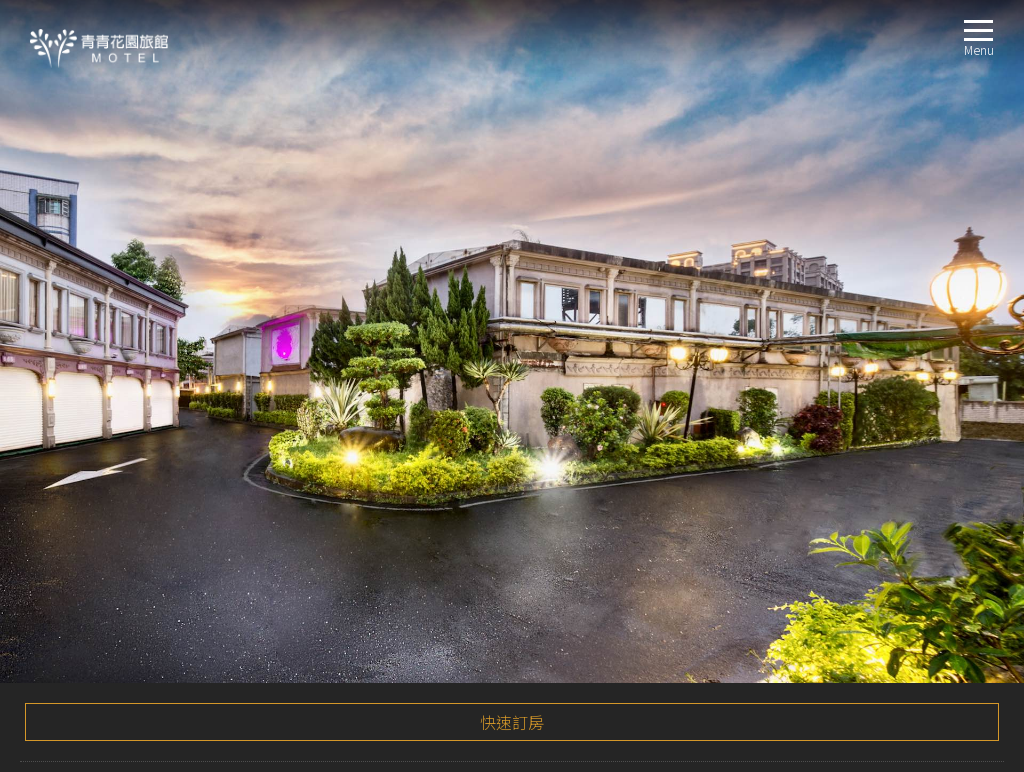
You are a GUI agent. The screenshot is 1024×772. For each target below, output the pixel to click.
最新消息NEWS (63, 438)
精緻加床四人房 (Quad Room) (135, 534)
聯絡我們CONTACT (74, 606)
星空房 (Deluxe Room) (113, 486)
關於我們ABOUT (67, 414)
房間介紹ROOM (64, 462)
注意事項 (56, 349)
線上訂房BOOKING (75, 630)
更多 (971, 292)
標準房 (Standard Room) (120, 510)
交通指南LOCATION (76, 582)
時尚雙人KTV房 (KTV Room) (128, 558)
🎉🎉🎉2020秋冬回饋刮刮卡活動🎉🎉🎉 (168, 154)
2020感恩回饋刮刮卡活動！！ (131, 236)
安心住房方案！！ (96, 195)
